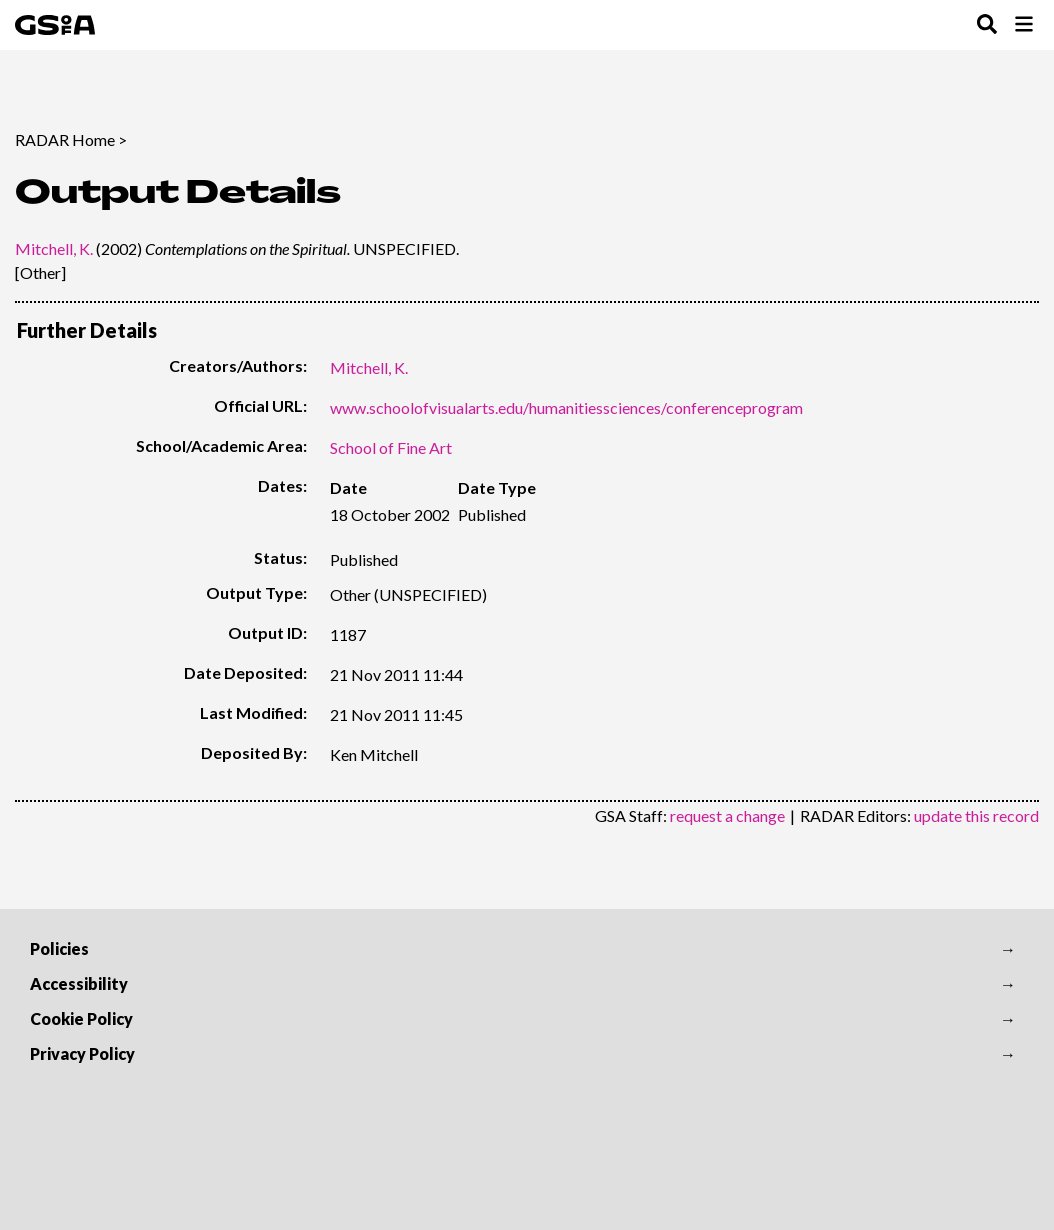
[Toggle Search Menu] (987, 25)
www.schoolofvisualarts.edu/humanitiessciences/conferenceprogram (566, 407)
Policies (59, 948)
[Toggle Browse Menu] (1024, 25)
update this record (976, 815)
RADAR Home (65, 139)
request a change (727, 815)
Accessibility (79, 983)
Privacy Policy (82, 1053)
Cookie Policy (81, 1018)
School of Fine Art (391, 447)
